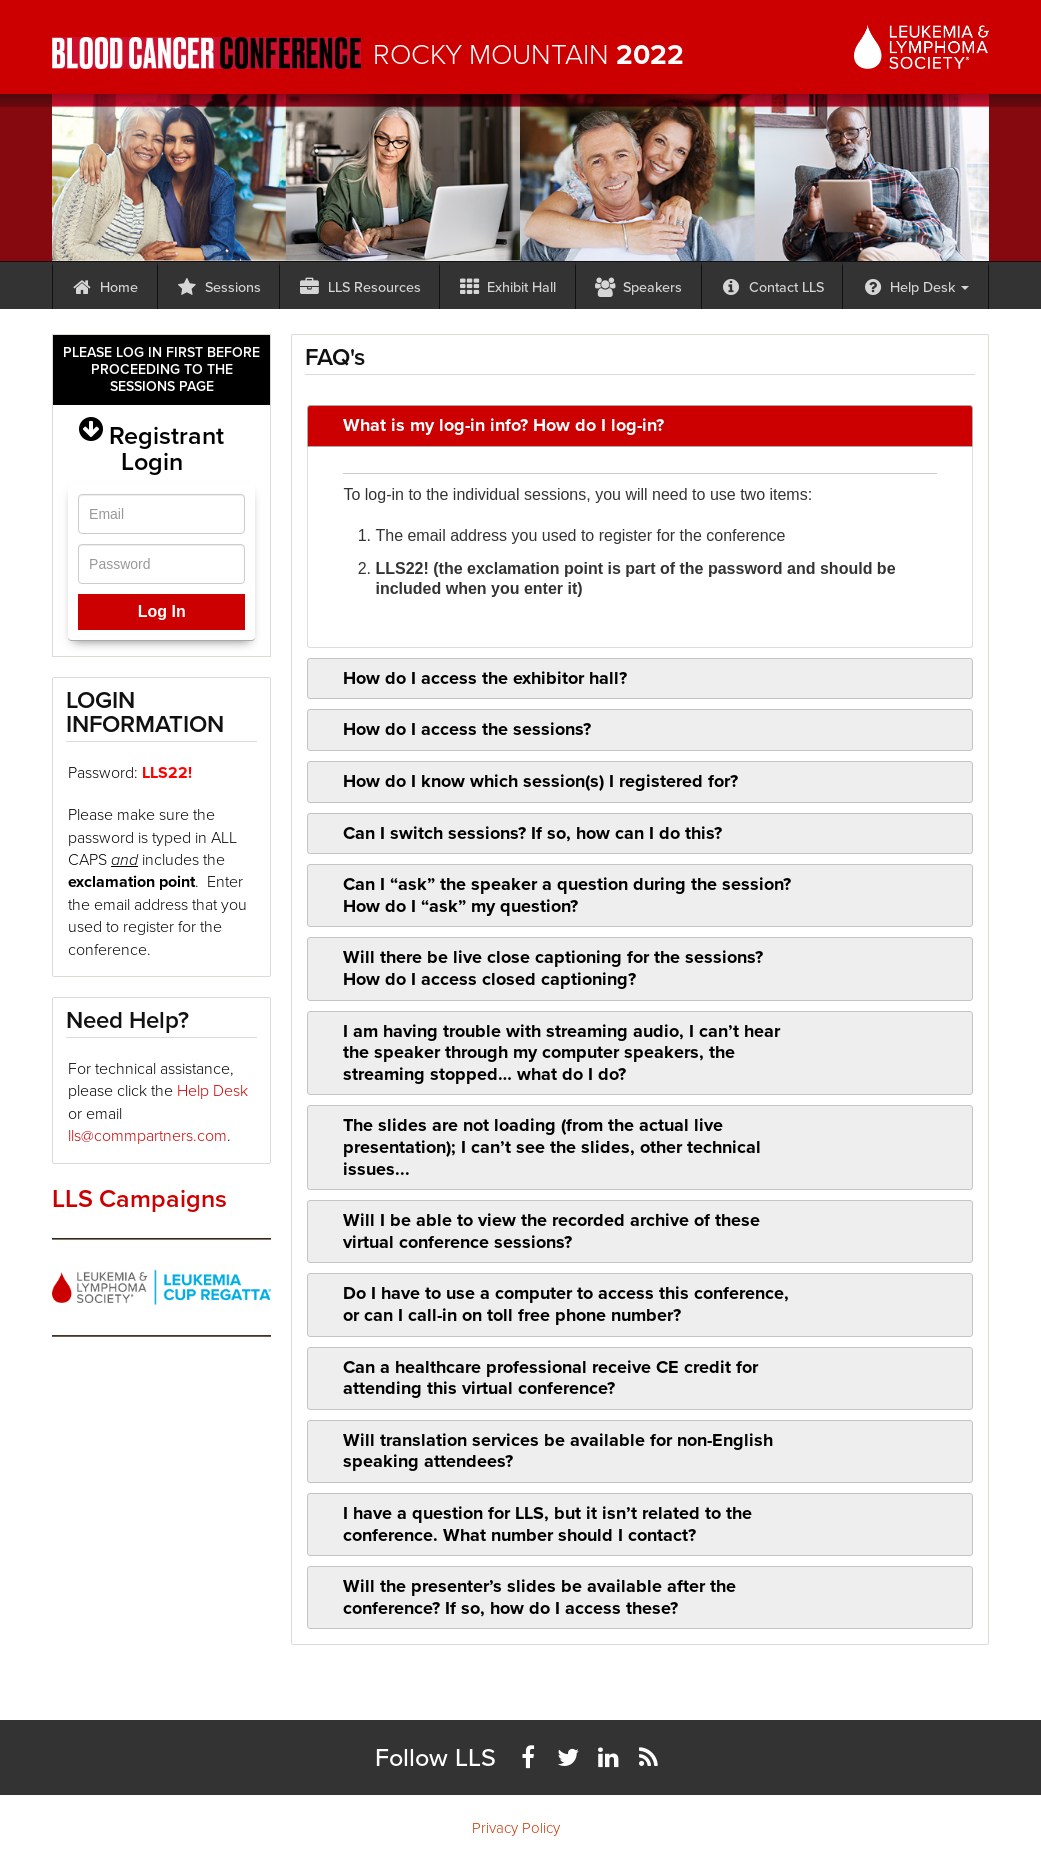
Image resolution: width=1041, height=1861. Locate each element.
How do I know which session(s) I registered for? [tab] (527, 781)
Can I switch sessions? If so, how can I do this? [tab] (519, 833)
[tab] (640, 547)
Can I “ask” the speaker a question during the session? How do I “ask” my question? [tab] (554, 895)
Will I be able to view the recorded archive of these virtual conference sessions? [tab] (538, 1231)
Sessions (218, 287)
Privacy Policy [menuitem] (516, 1828)
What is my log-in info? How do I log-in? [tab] (490, 425)
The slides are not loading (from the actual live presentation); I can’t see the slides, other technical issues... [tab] (539, 1146)
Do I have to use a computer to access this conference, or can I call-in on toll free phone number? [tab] (553, 1304)
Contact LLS (772, 287)
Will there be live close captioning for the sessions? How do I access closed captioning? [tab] (540, 968)
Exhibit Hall (508, 287)
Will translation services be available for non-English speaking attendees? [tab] (545, 1451)
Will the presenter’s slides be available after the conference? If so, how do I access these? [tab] (526, 1597)
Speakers (638, 287)
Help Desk (916, 287)
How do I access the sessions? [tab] (454, 729)
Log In (162, 611)
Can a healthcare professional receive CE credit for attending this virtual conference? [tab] (537, 1378)
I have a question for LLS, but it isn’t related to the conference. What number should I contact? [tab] (534, 1524)
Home (105, 287)
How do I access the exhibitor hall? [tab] (472, 678)
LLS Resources (360, 287)
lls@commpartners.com (147, 1135)
